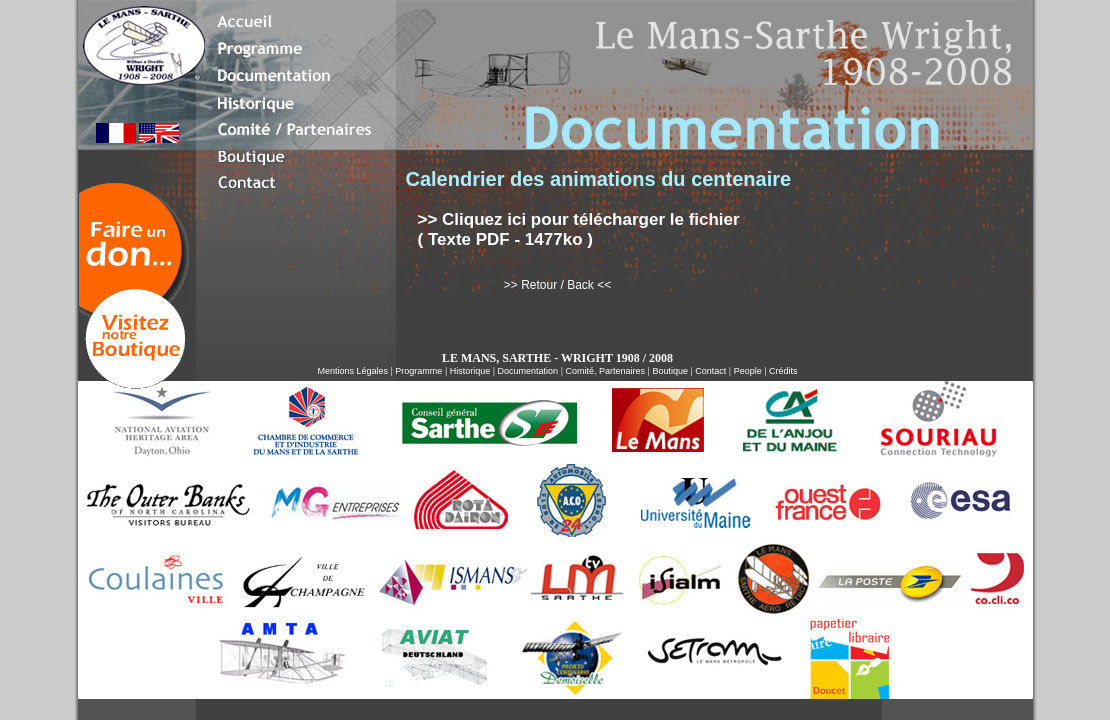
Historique (470, 371)
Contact (710, 371)
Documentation (528, 371)
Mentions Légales (352, 371)
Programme (418, 371)
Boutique (669, 371)
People (748, 371)
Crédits (783, 371)
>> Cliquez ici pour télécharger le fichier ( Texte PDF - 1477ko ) (579, 229)
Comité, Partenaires (605, 371)
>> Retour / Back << (557, 285)
